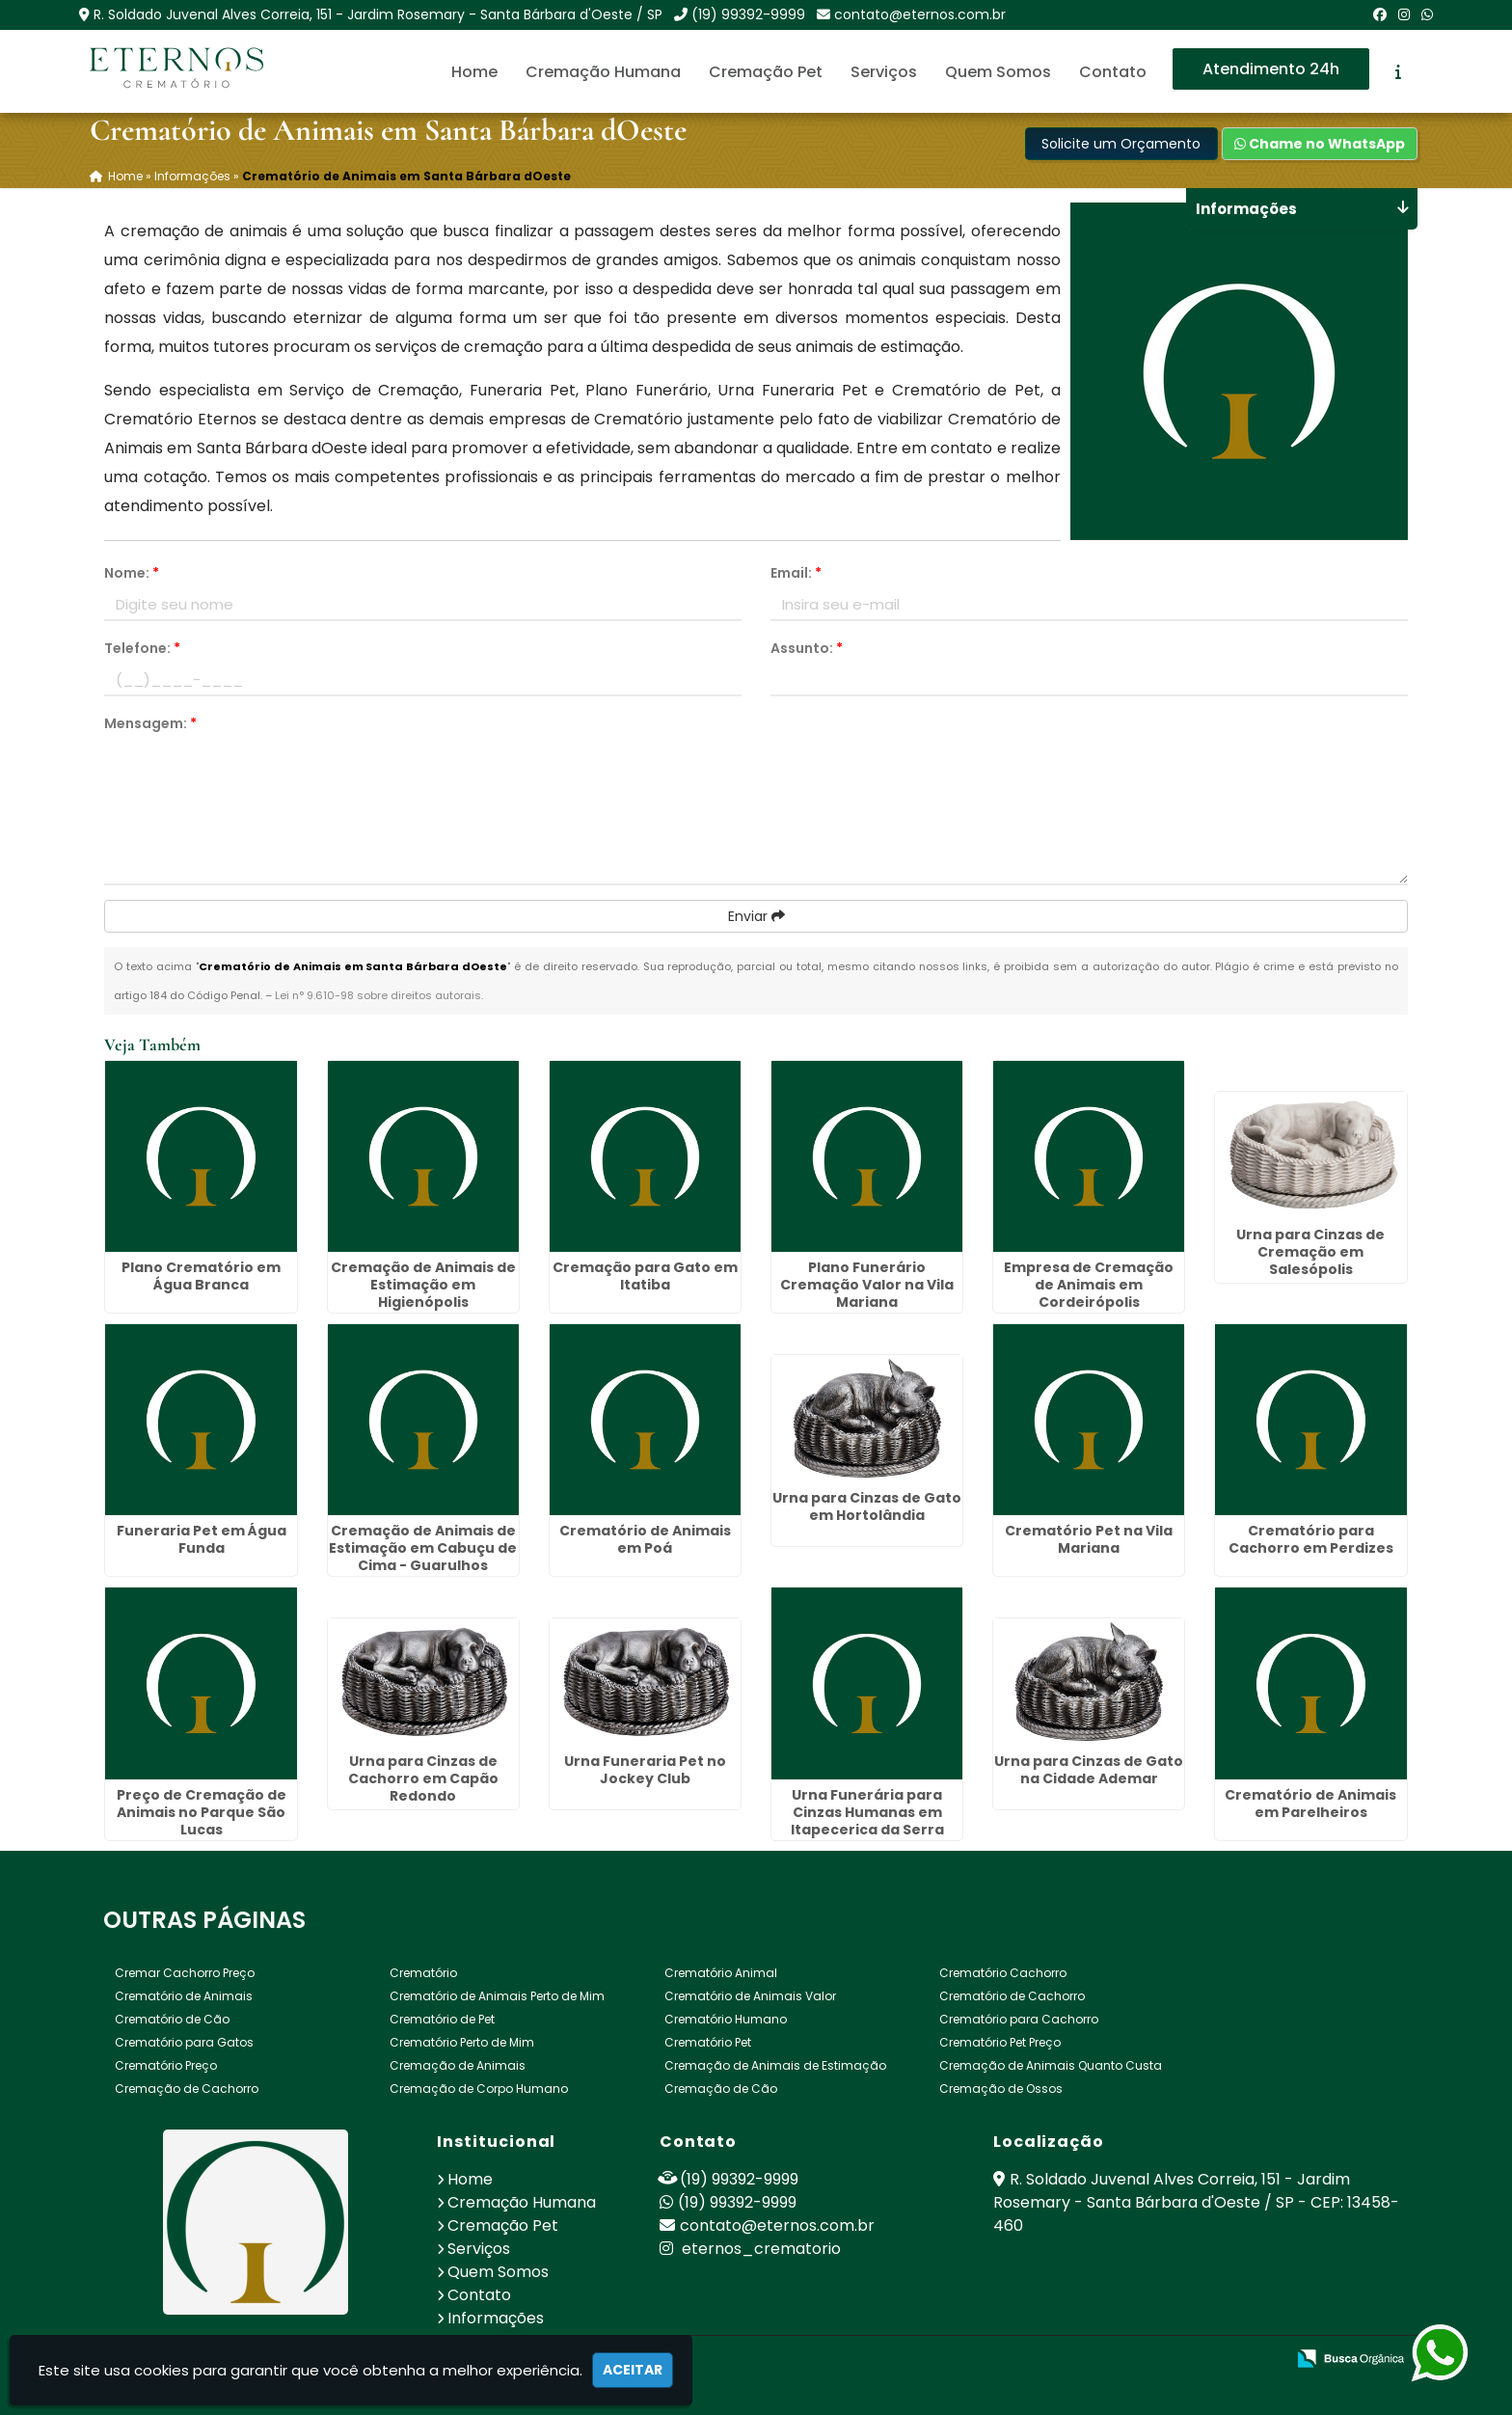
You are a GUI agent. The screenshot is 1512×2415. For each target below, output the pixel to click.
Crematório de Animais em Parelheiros (1310, 1803)
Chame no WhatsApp (1319, 143)
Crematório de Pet (442, 2019)
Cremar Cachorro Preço (185, 1973)
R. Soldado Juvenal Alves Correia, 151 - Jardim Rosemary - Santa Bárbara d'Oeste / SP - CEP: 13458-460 (1196, 2202)
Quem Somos (998, 72)
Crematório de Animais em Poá (645, 1539)
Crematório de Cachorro (1012, 1996)
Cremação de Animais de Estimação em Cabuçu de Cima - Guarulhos (423, 1548)
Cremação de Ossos (1001, 2088)
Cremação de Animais (458, 2065)
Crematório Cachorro (1002, 1973)
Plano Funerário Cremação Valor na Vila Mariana (867, 1285)
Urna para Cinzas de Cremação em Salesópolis (1310, 1252)
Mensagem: (150, 723)
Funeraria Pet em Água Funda (201, 1539)
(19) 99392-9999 (748, 14)
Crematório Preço (166, 2065)
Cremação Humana (603, 72)
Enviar (756, 916)
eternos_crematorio (750, 2249)
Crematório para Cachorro (1018, 2019)
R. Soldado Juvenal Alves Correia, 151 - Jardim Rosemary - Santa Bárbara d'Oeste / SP (378, 14)
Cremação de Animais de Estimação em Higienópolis (423, 1285)
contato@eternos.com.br (920, 14)
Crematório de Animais (184, 1996)
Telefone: (142, 648)
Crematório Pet (707, 2042)
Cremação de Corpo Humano (479, 2088)
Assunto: (806, 648)
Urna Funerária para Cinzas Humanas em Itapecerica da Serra (867, 1812)
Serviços (883, 72)
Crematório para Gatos (184, 2042)
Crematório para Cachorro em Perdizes (1310, 1539)
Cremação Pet (766, 72)
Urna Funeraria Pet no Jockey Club (645, 1769)
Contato (1113, 72)
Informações (495, 2318)
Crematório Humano (725, 2019)
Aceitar (632, 2369)
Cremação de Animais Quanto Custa (1050, 2065)
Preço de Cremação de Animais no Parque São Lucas (201, 1812)
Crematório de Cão (172, 2019)
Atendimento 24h (1270, 69)
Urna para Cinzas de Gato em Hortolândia (866, 1506)
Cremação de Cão (720, 2088)
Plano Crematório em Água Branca (201, 1276)
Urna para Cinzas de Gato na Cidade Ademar (1088, 1769)
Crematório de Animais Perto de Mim (497, 1996)
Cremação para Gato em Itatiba (645, 1276)
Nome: (131, 573)
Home (474, 72)
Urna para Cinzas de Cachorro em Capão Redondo (423, 1778)
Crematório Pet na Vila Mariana (1089, 1539)
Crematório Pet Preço (1000, 2042)
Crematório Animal (720, 1973)
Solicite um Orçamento (1121, 143)
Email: (796, 573)
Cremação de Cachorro (186, 2088)
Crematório (423, 1973)
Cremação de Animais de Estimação (775, 2065)
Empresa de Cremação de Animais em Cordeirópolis (1089, 1285)
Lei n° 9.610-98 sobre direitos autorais (378, 995)
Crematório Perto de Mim (462, 2042)
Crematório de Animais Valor (750, 1996)
